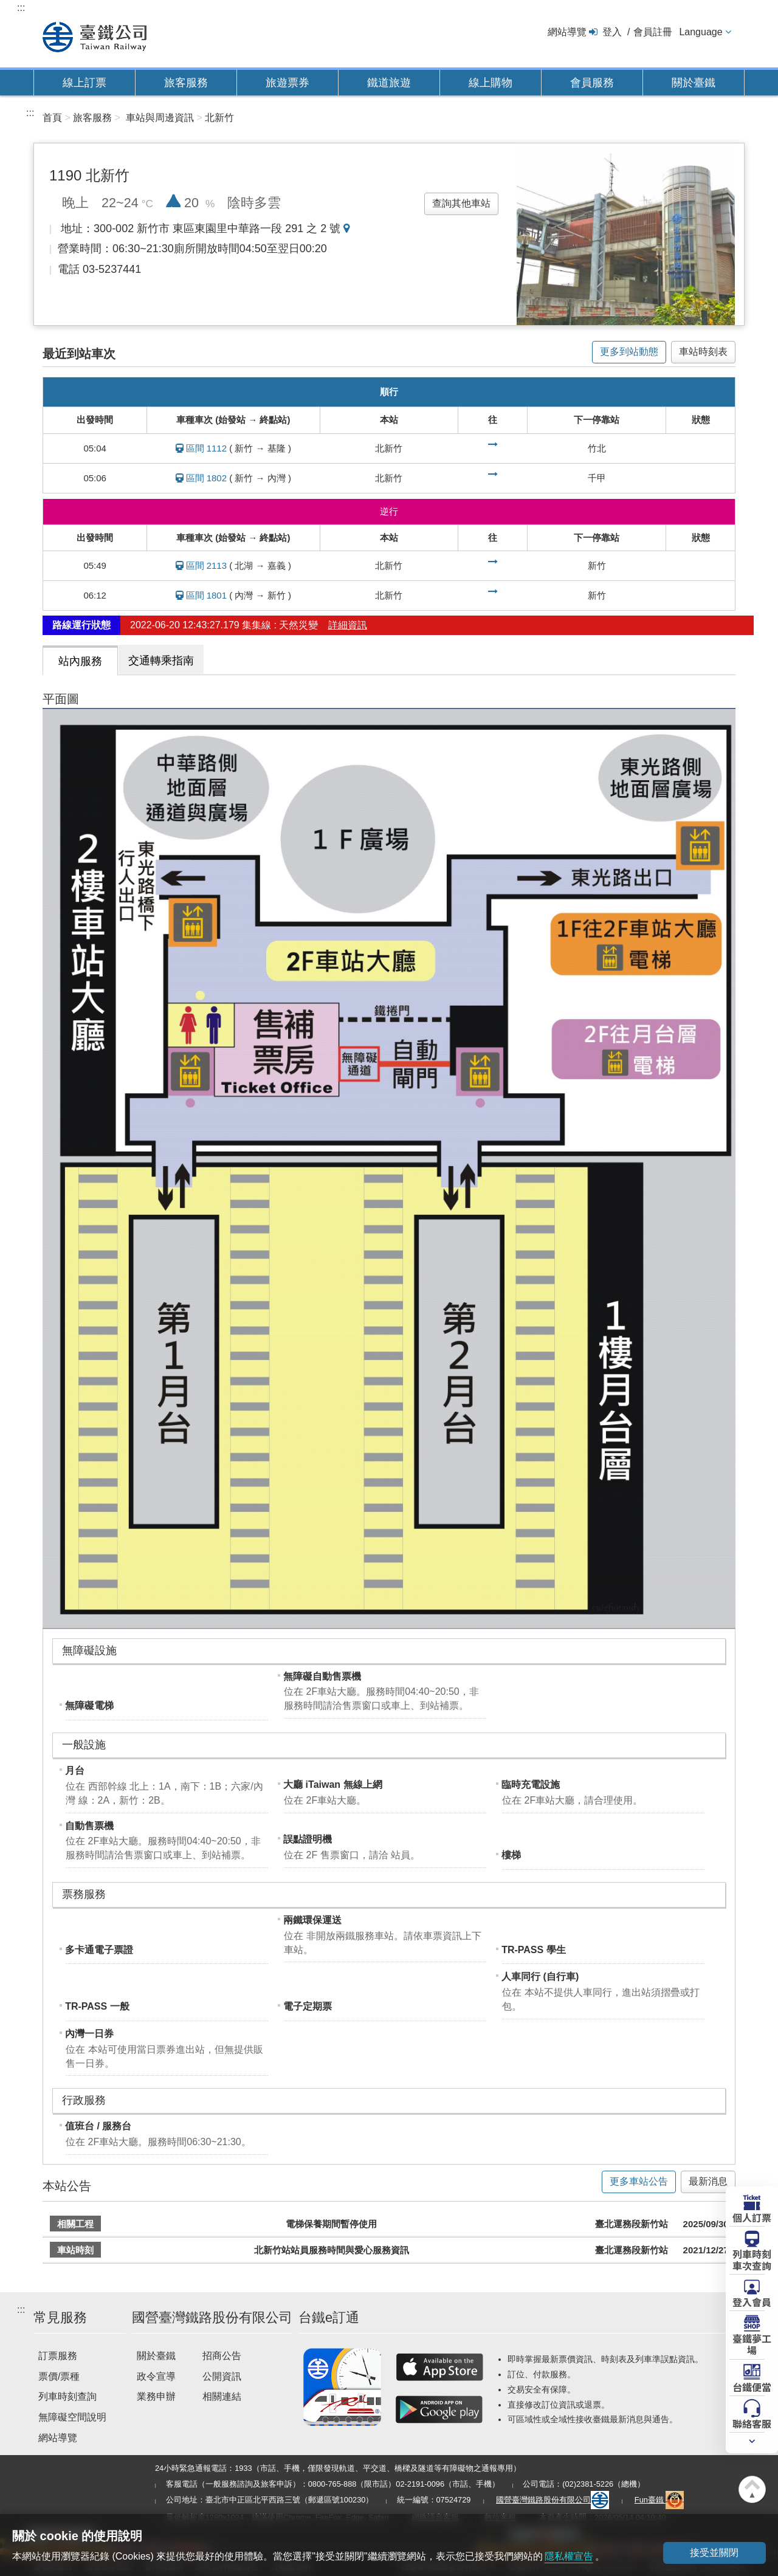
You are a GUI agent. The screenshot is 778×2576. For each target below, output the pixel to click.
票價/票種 (59, 2376)
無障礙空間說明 (72, 2417)
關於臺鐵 (693, 83)
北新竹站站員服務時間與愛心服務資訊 (331, 2250)
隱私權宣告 (569, 2556)
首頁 (52, 117)
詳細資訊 (347, 625)
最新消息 (708, 2181)
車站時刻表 (703, 351)
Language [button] (700, 32)
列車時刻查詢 (67, 2396)
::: (21, 7)
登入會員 (751, 2301)
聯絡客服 (751, 2423)
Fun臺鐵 (659, 2499)
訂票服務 (57, 2356)
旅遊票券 (287, 83)
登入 (612, 32)
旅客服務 (186, 83)
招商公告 (221, 2356)
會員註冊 (652, 32)
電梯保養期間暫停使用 (331, 2224)
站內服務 (80, 661)
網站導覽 (567, 32)
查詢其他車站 (461, 203)
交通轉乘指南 (161, 660)
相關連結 (221, 2396)
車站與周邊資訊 (160, 117)
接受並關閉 (714, 2552)
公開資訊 (221, 2376)
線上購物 (490, 83)
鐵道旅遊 (389, 83)
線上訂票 (84, 83)
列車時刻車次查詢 (751, 2259)
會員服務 (592, 83)
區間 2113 (206, 565)
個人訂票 (751, 2217)
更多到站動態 (629, 351)
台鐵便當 (751, 2386)
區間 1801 (206, 595)
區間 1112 (206, 448)
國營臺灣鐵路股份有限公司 (552, 2499)
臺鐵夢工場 (751, 2343)
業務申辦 (156, 2396)
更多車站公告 (639, 2181)
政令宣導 (156, 2376)
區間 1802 (206, 478)
